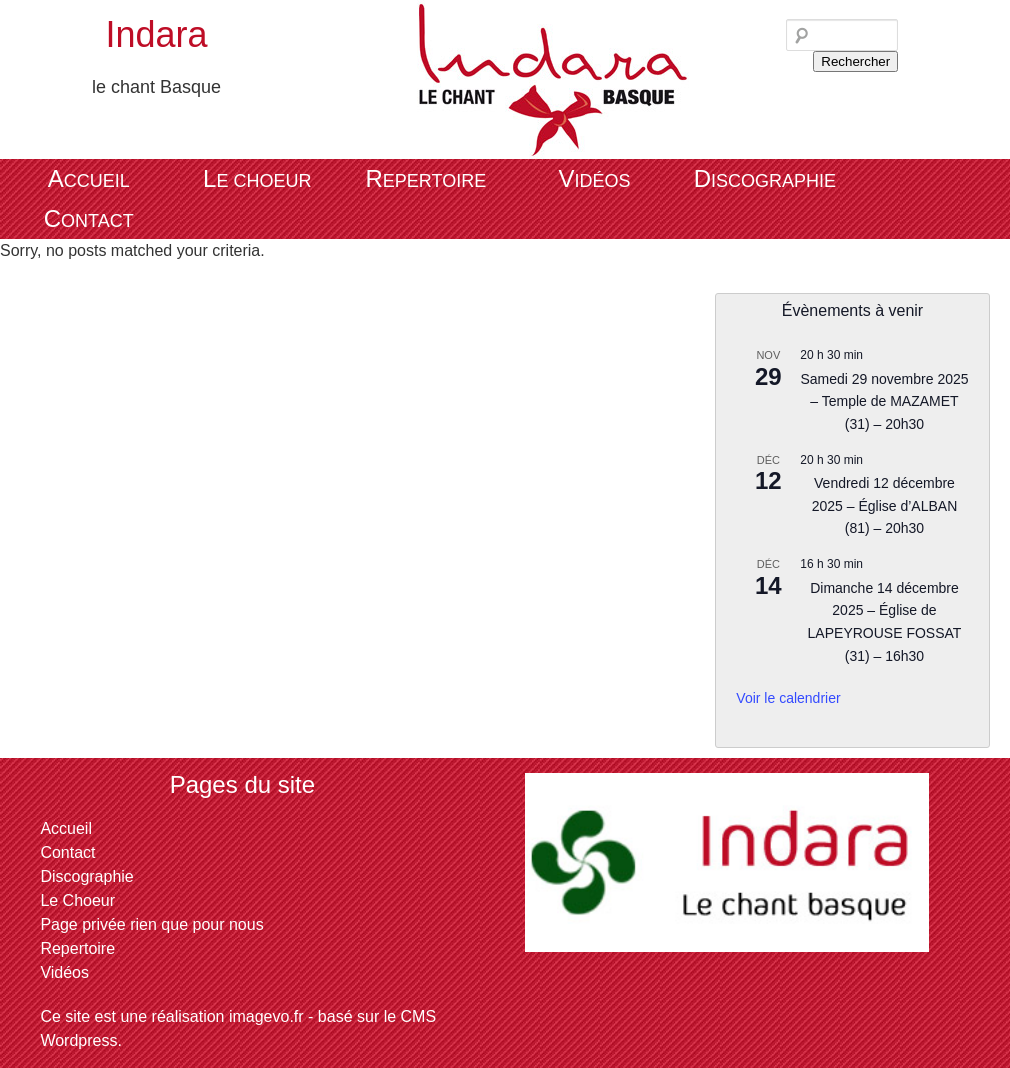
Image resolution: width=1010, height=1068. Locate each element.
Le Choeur (257, 178)
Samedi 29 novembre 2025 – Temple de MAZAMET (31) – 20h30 (884, 401)
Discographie (765, 178)
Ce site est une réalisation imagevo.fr (171, 1016)
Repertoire (425, 178)
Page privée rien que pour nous (151, 924)
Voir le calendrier (788, 698)
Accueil (89, 178)
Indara (156, 34)
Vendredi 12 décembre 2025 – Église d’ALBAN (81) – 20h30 (885, 505)
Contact (89, 218)
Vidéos (594, 178)
